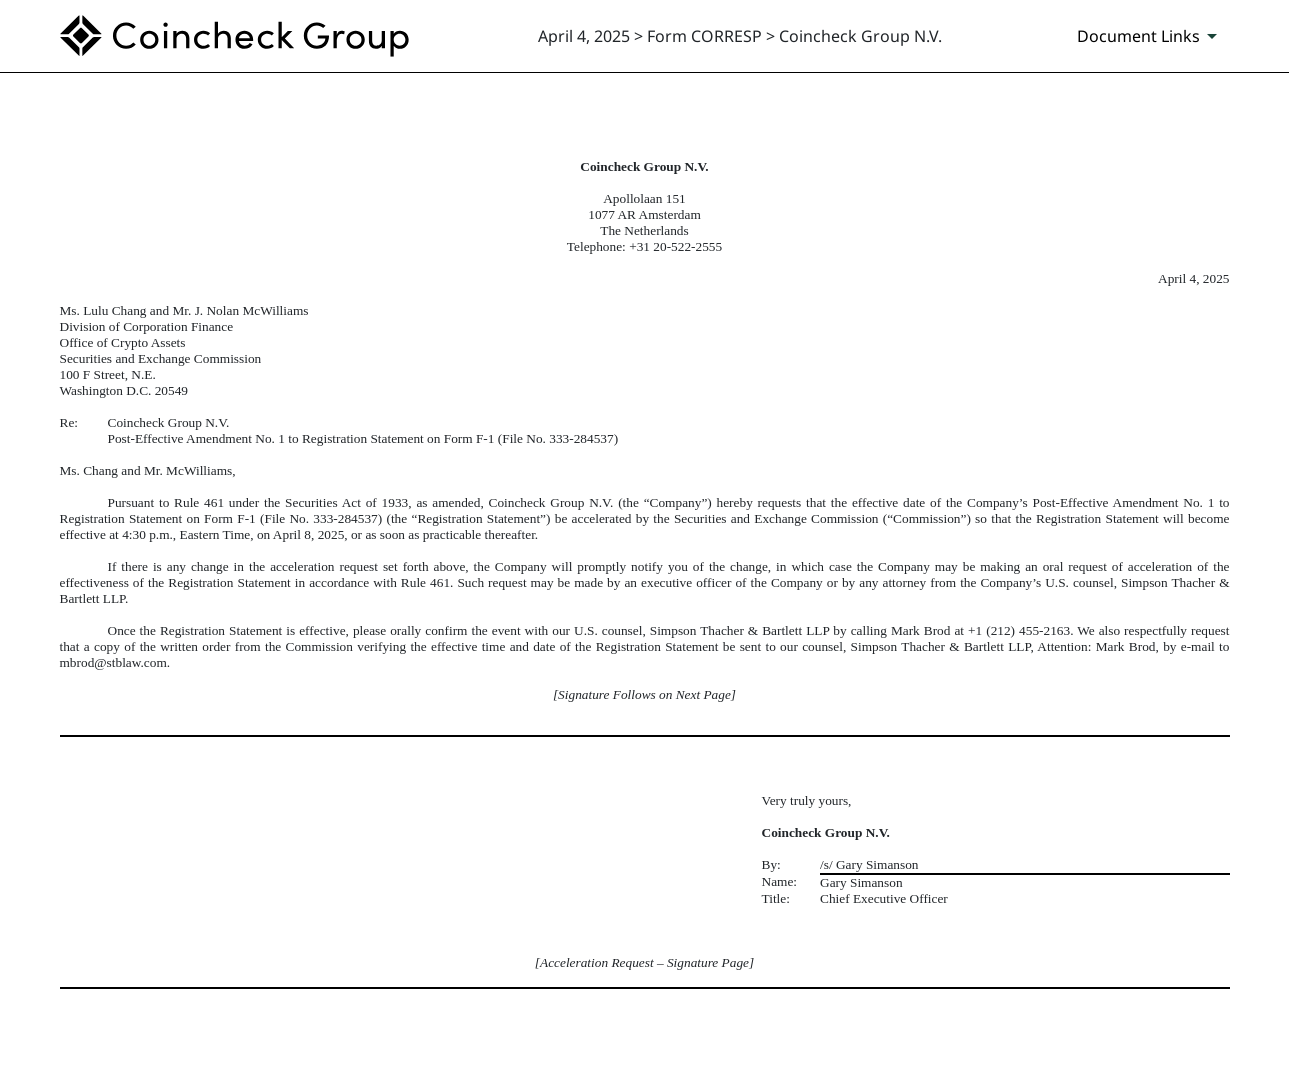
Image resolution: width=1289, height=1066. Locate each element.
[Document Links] (1150, 36)
